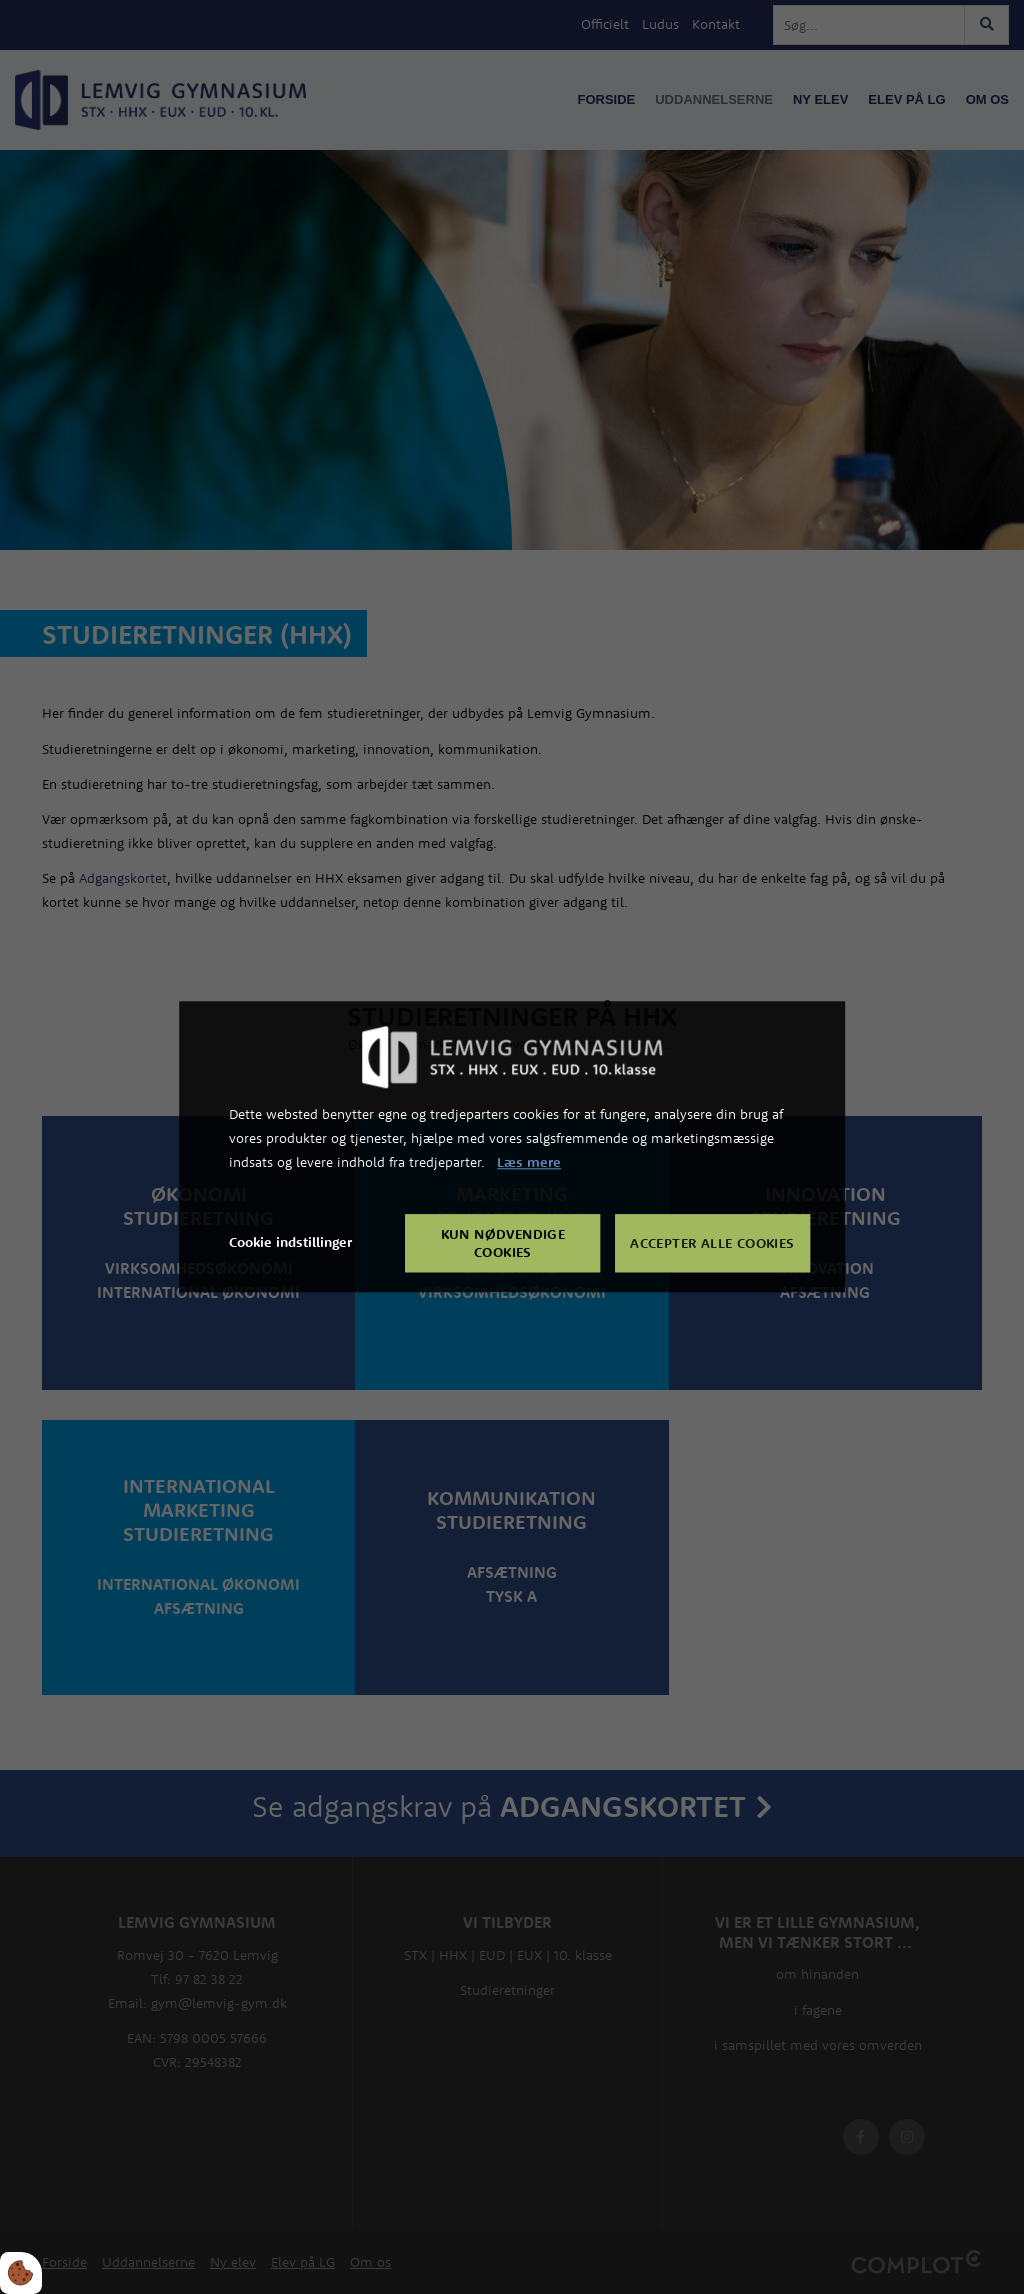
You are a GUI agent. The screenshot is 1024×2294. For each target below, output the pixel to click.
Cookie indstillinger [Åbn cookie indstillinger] (290, 1243)
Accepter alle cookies (712, 1244)
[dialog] (512, 1146)
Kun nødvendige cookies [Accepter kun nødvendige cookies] (503, 1244)
